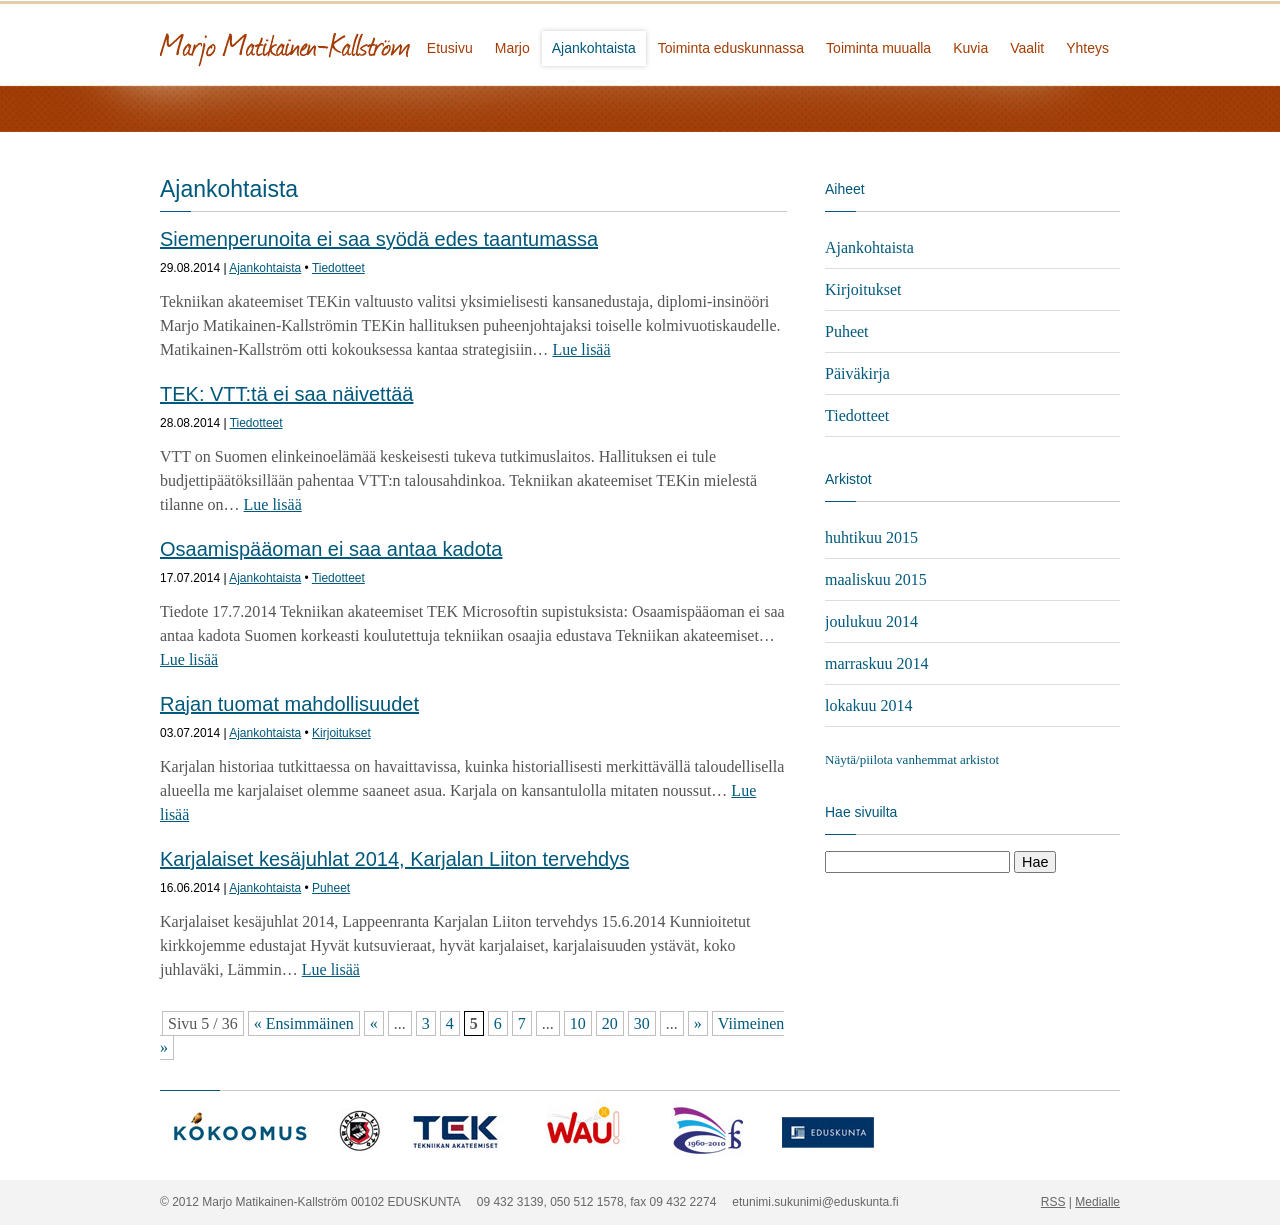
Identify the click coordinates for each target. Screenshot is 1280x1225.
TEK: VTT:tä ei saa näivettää (286, 394)
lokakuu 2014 (869, 705)
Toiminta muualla (878, 48)
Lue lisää (581, 349)
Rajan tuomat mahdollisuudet (289, 704)
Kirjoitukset (341, 733)
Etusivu (450, 48)
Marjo (512, 48)
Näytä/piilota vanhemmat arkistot (912, 759)
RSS (1053, 1202)
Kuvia (970, 48)
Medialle (1097, 1202)
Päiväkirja (857, 373)
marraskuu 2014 (877, 663)
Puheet (331, 888)
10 (578, 1023)
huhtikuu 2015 (871, 537)
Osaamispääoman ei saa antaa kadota (331, 549)
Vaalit (1027, 48)
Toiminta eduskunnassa (731, 48)
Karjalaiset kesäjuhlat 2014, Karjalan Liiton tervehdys (394, 859)
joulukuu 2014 (871, 621)
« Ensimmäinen (304, 1023)
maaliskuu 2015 (876, 579)
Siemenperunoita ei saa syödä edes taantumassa (379, 239)
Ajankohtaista (594, 48)
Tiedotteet (338, 268)
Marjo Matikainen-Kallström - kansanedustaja (360, 42)
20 (610, 1023)
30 (642, 1023)
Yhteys (1087, 48)
